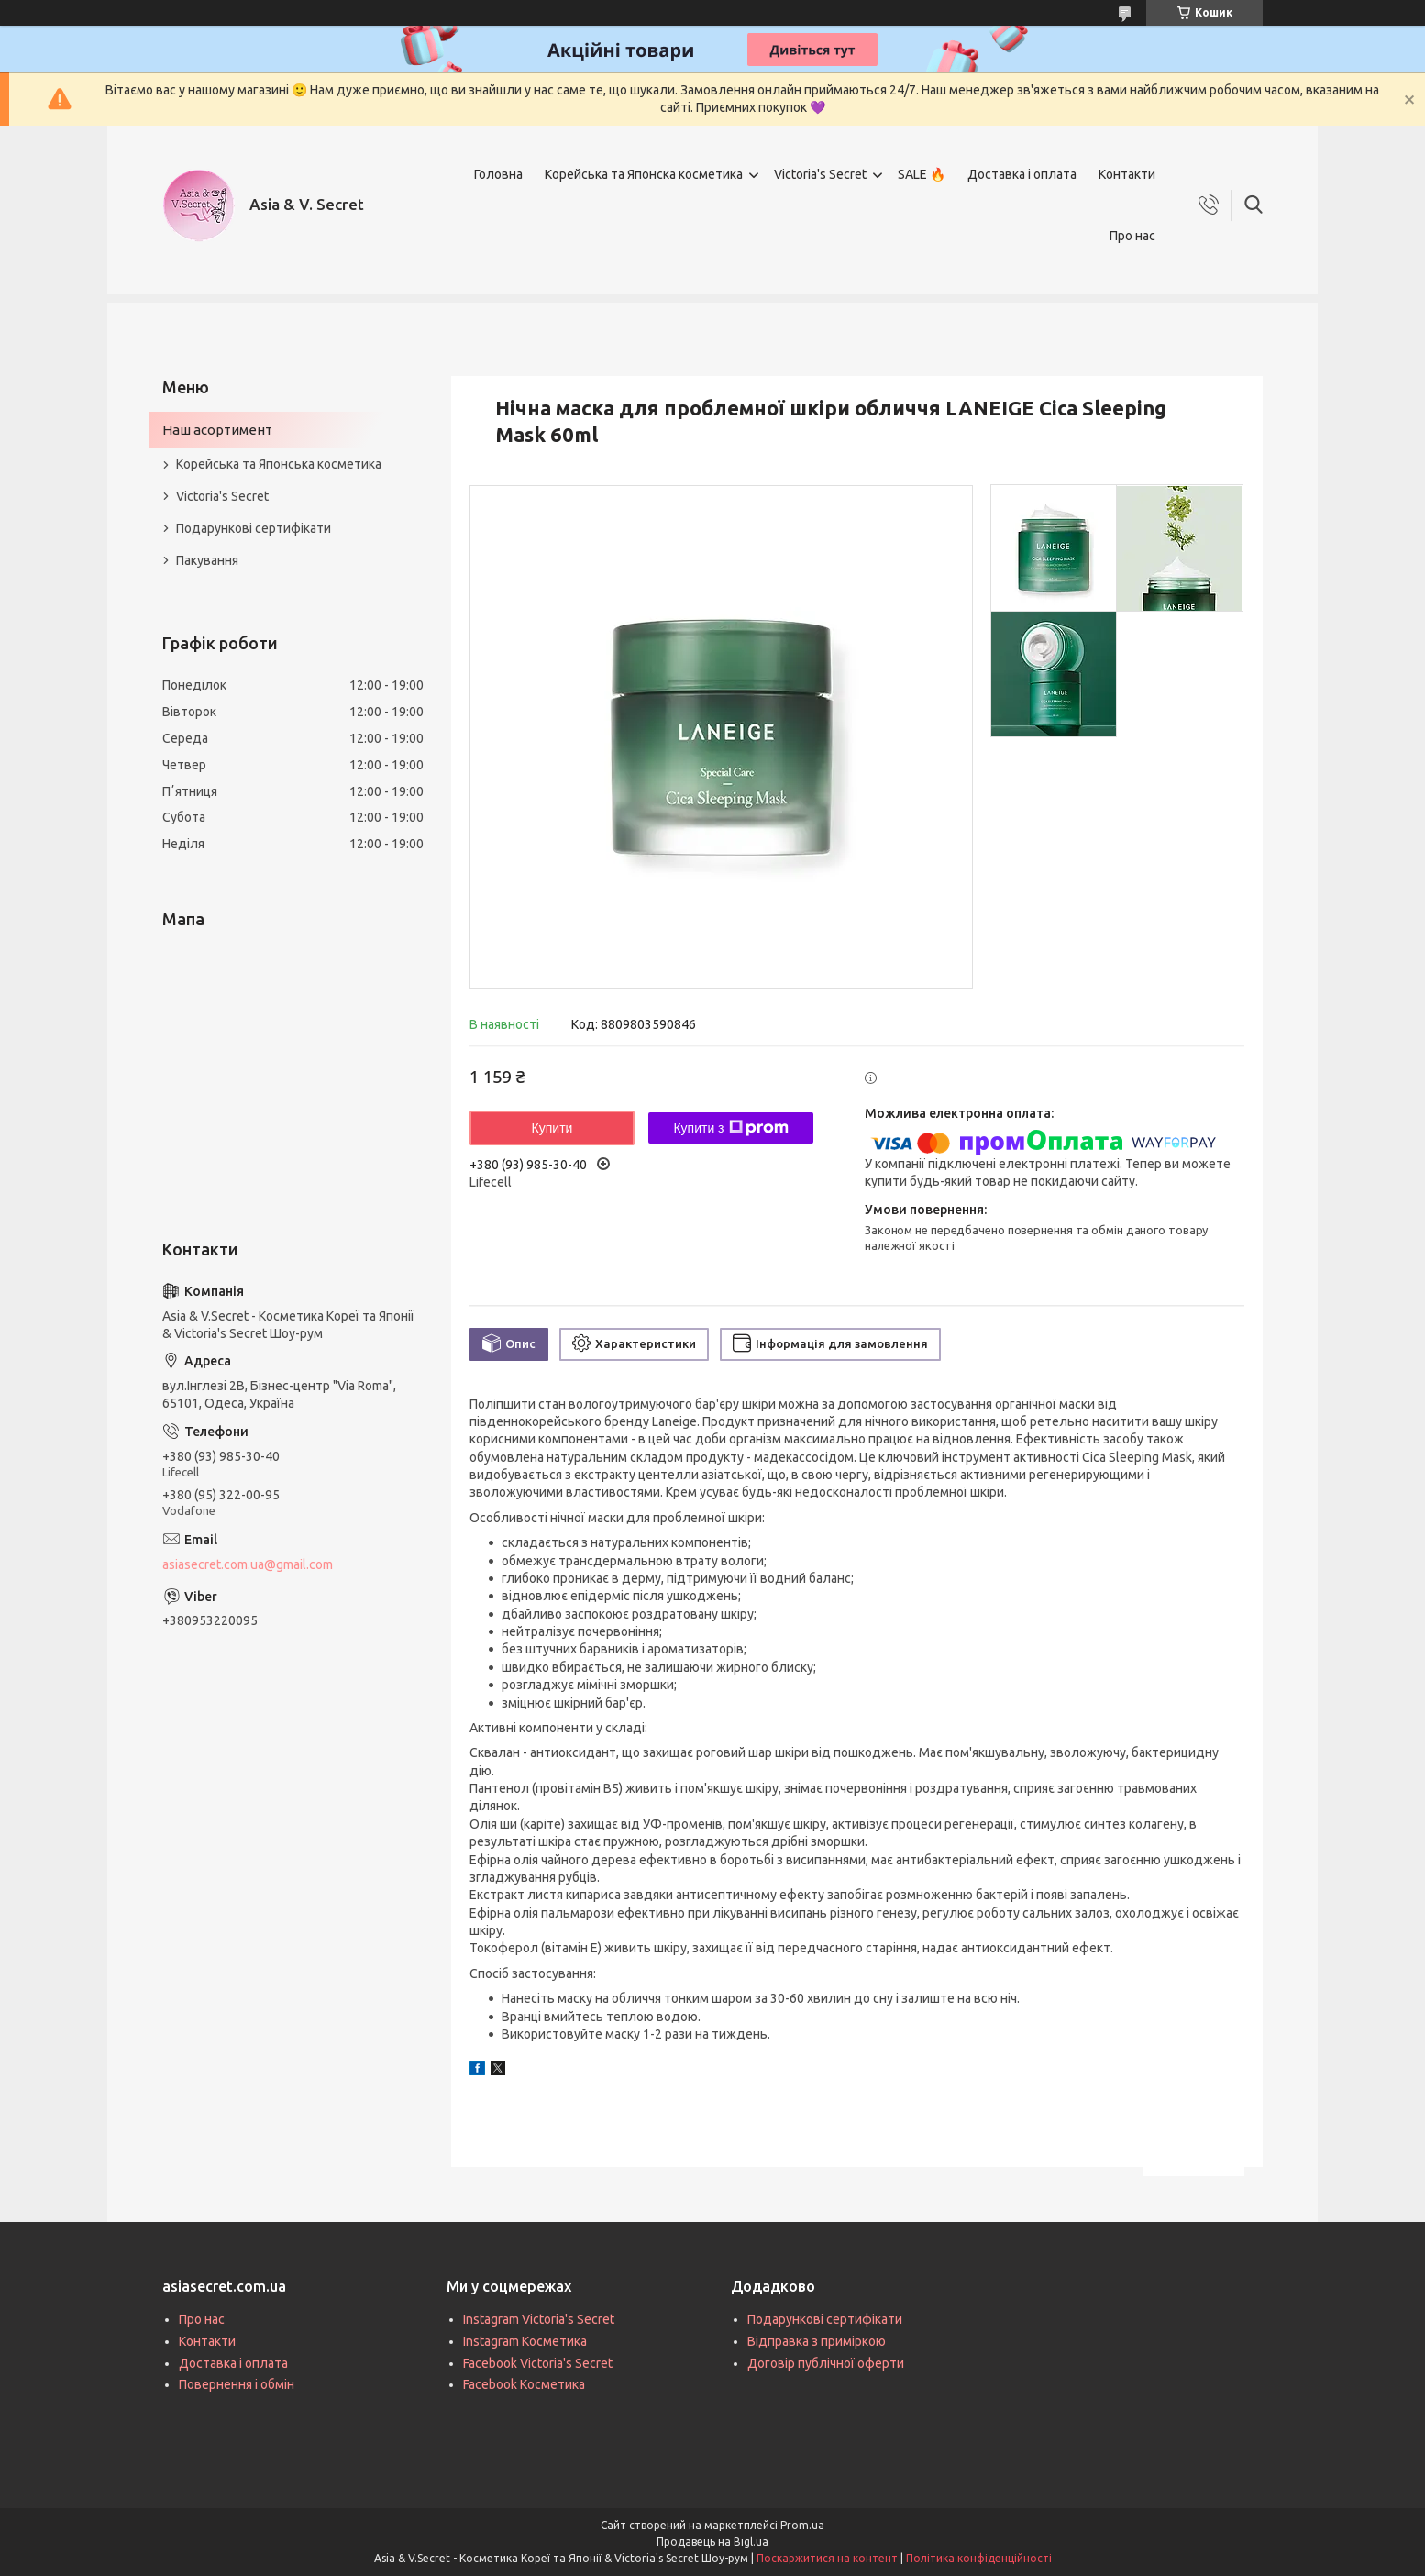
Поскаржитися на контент (827, 2558)
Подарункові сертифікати (253, 528)
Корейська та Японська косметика (278, 464)
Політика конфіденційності (979, 2558)
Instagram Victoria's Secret (538, 2319)
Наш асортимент (217, 429)
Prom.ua (802, 2525)
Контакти (1127, 174)
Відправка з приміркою (816, 2341)
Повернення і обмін (236, 2384)
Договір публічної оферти (825, 2363)
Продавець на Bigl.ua (712, 2542)
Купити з (730, 1128)
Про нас (1132, 235)
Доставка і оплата (1022, 174)
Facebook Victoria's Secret (538, 2363)
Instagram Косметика (525, 2341)
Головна (498, 174)
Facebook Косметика (524, 2384)
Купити (552, 1128)
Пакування (207, 560)
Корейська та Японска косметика (644, 174)
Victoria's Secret (820, 174)
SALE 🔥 (921, 174)
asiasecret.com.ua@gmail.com (247, 1564)
